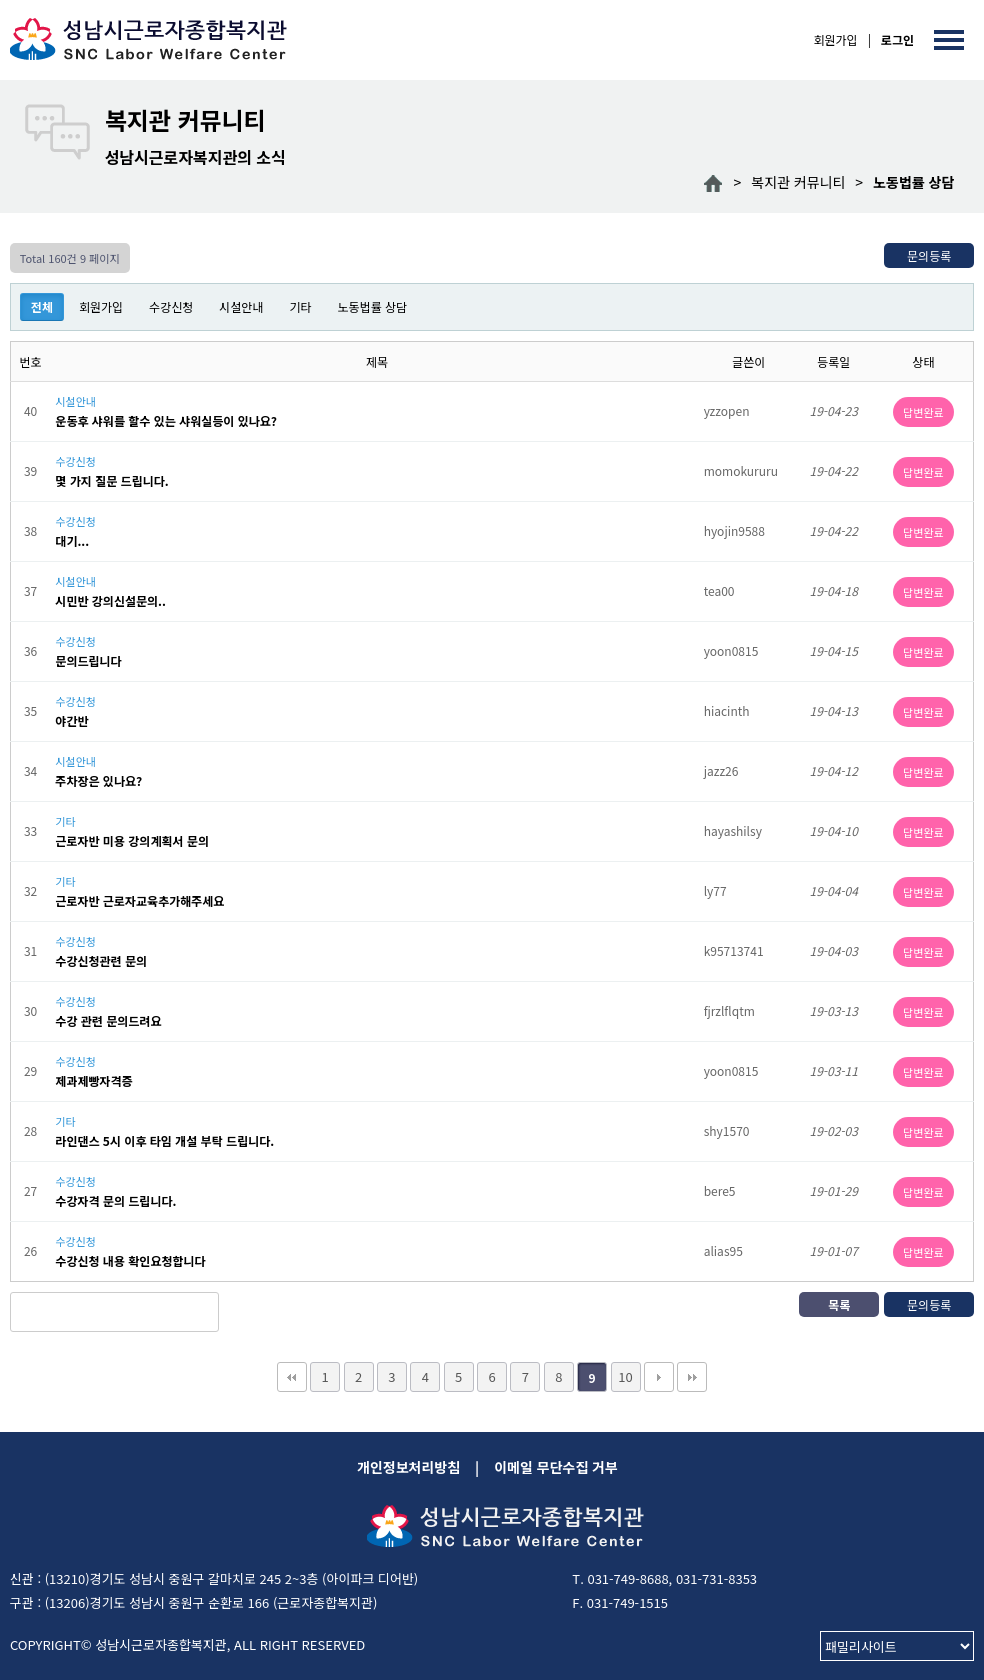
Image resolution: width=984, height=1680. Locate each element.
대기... (72, 541)
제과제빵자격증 (93, 1081)
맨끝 (692, 1377)
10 (625, 1376)
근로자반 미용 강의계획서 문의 (132, 841)
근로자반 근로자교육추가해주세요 (139, 901)
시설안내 (241, 306)
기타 (300, 306)
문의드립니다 (88, 661)
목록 (839, 1304)
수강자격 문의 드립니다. (115, 1201)
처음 (292, 1377)
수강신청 (171, 306)
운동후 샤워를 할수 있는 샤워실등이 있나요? (166, 421)
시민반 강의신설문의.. (110, 601)
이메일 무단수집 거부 (556, 1467)
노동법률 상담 (373, 306)
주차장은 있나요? (98, 781)
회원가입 (835, 39)
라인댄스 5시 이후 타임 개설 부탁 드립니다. (164, 1141)
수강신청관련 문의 (101, 961)
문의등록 (929, 255)
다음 (659, 1377)
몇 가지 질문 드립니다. (111, 481)
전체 (42, 306)
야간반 (71, 721)
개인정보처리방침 (408, 1467)
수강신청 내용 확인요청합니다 (130, 1261)
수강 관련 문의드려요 (108, 1021)
